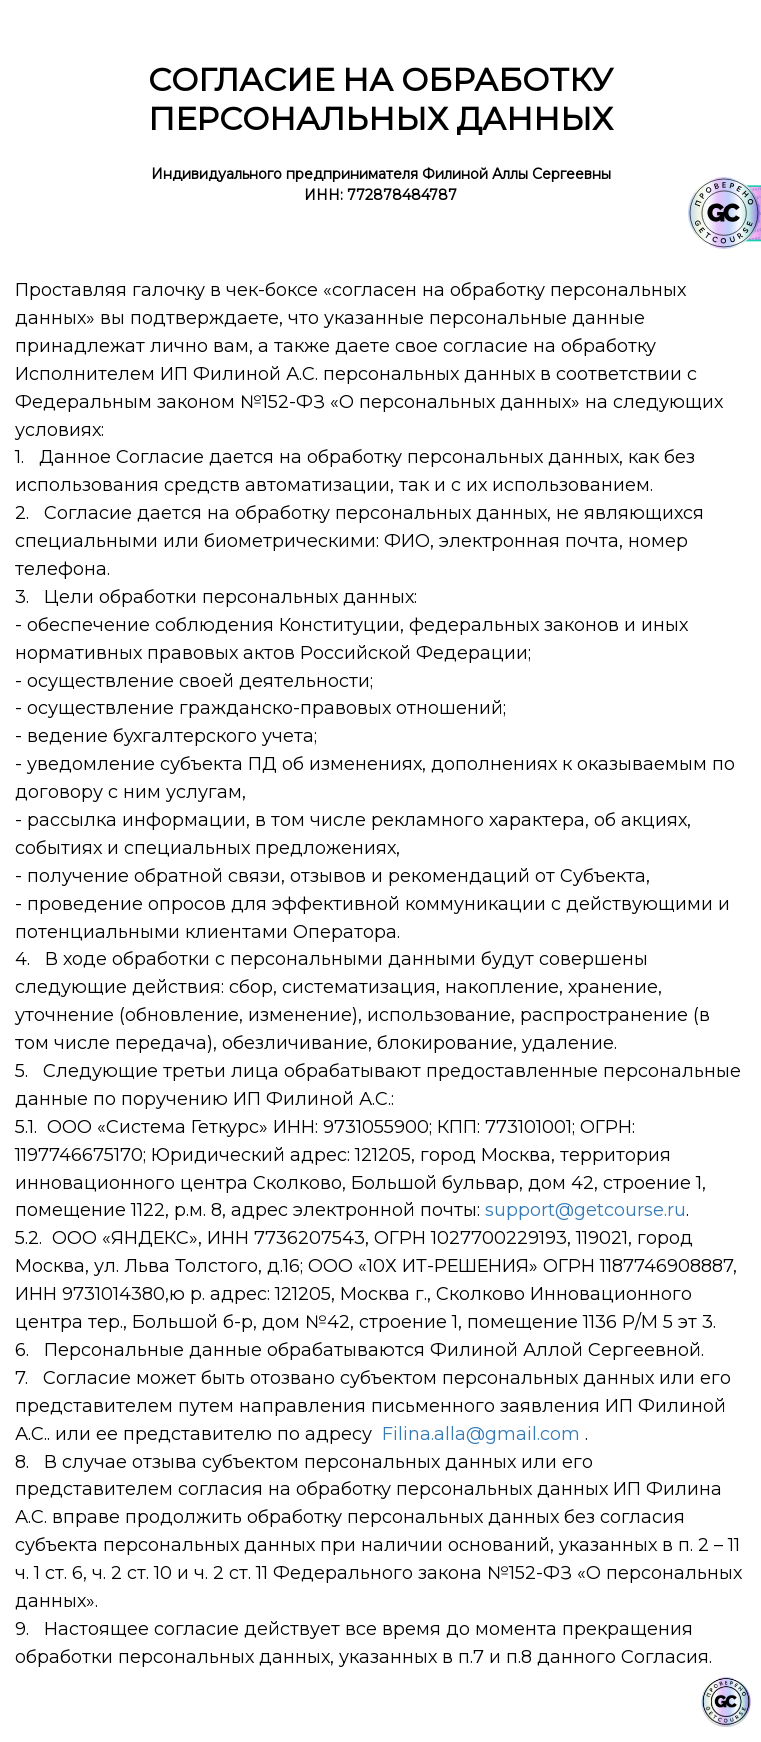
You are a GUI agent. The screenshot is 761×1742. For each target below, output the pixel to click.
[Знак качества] (726, 1702)
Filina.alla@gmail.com (481, 1434)
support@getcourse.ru (585, 1210)
